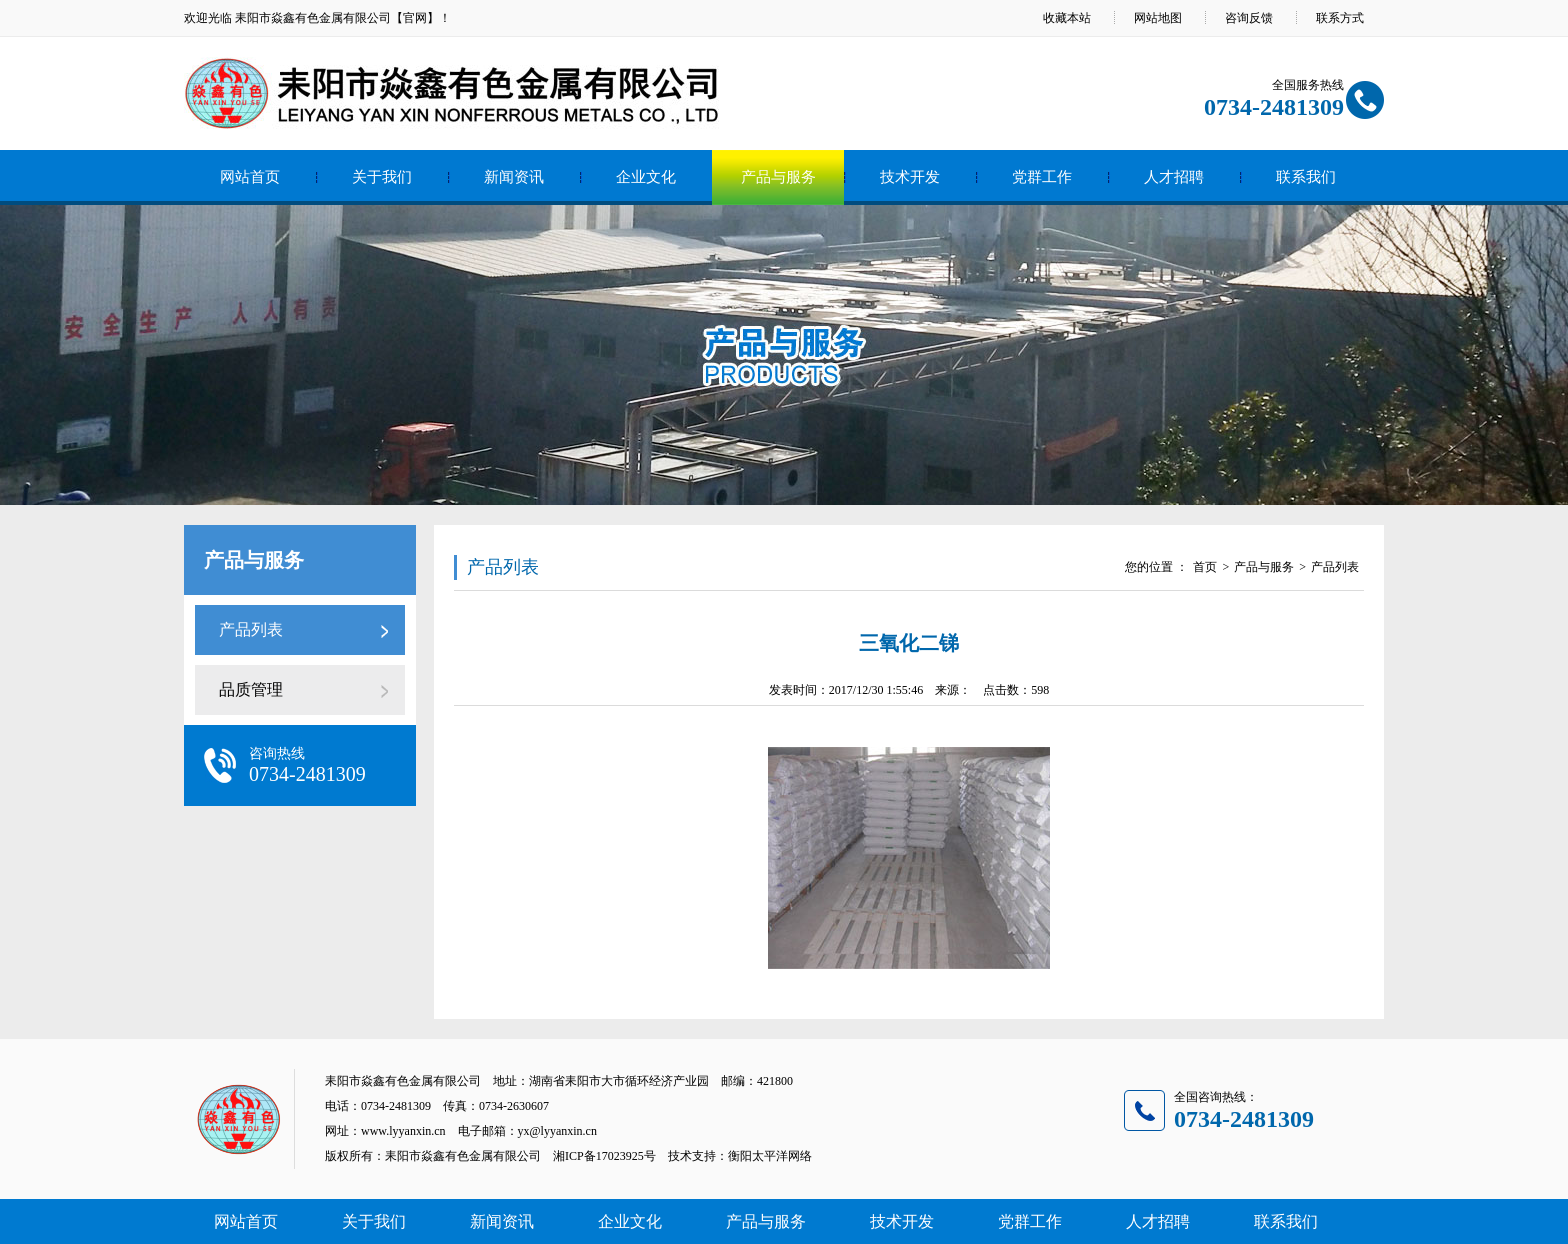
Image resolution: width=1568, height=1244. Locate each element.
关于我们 (382, 177)
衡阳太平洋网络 (770, 1156)
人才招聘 (1174, 177)
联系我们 (1306, 177)
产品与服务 (778, 177)
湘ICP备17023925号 (604, 1156)
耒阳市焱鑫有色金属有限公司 (313, 18)
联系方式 (1340, 18)
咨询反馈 (1249, 18)
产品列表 (251, 629)
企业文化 (646, 177)
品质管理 (251, 689)
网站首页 (250, 177)
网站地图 (1158, 18)
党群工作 (1042, 177)
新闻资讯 (514, 177)
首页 (1205, 567)
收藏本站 (1067, 18)
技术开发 (910, 177)
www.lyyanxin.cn (403, 1131)
